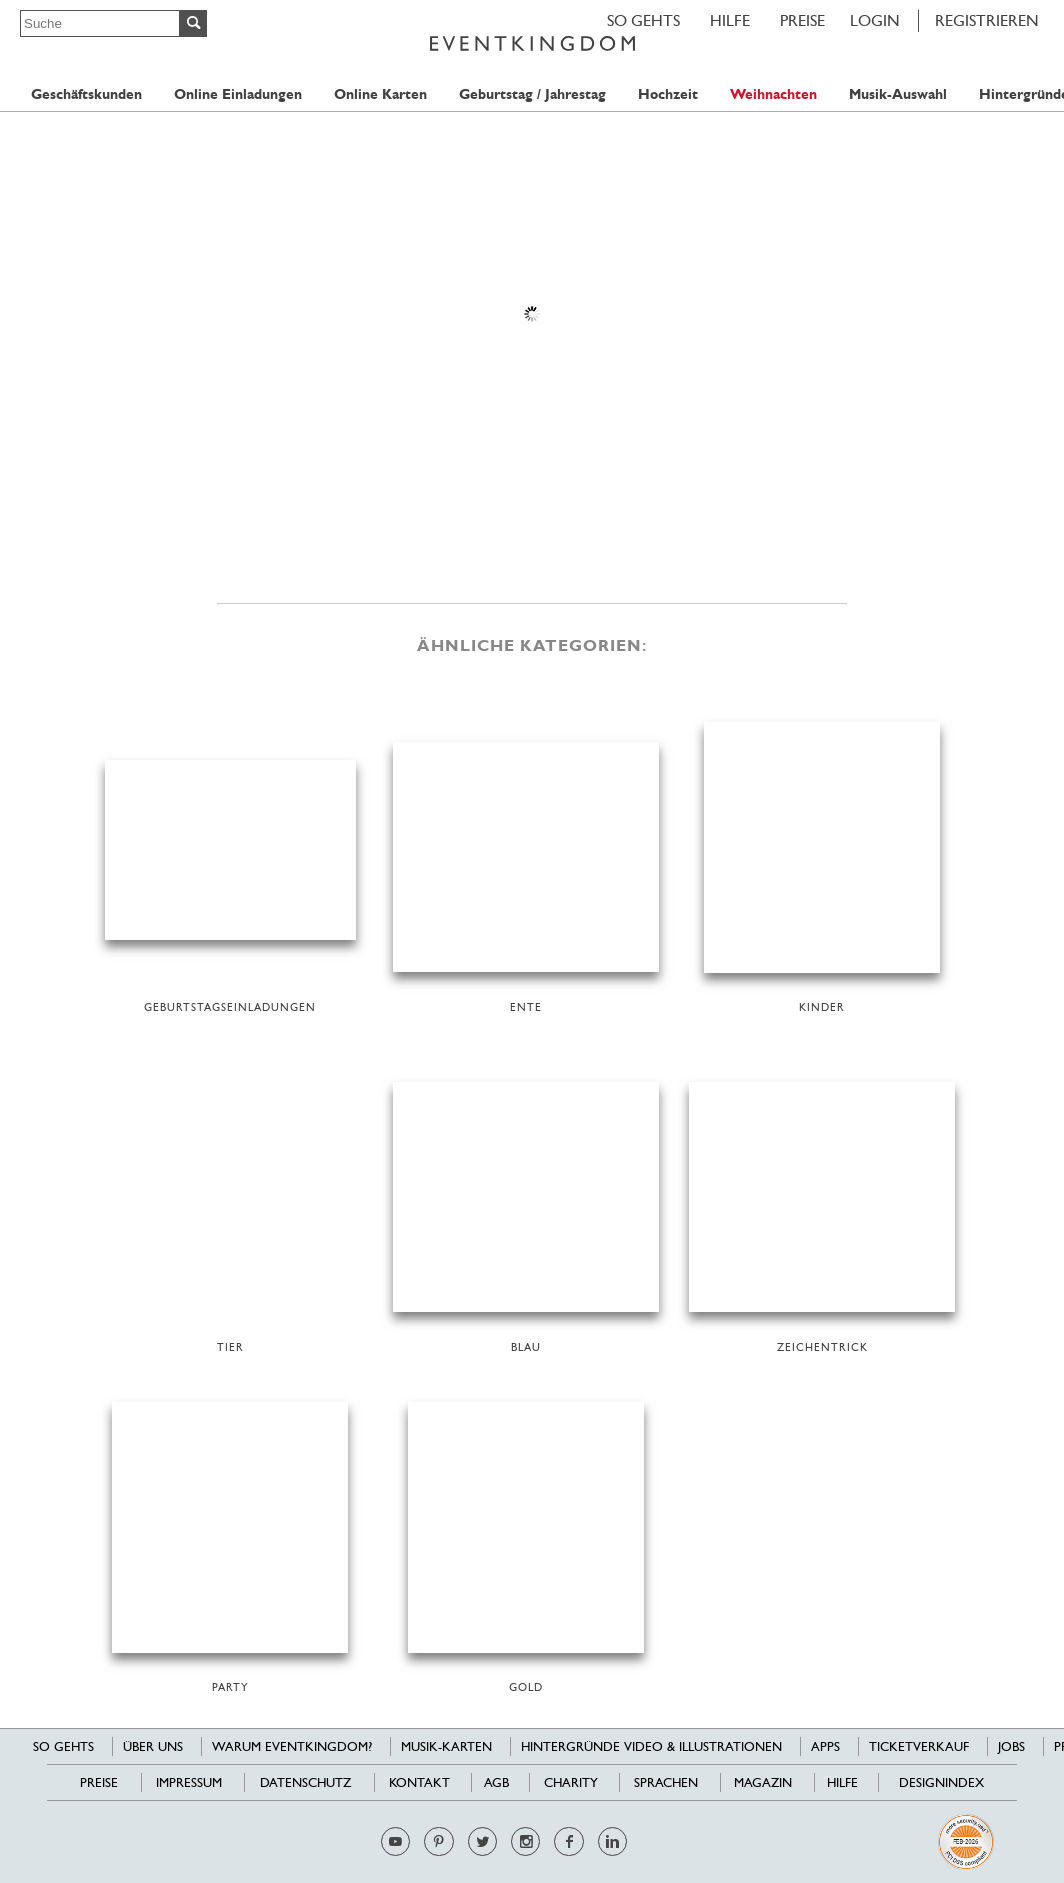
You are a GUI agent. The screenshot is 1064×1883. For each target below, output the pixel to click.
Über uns (153, 1746)
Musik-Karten (446, 1746)
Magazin (763, 1782)
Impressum (189, 1782)
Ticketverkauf (919, 1746)
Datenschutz (305, 1782)
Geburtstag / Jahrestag (532, 94)
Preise (802, 20)
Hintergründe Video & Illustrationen (651, 1746)
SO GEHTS (643, 20)
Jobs (1011, 1746)
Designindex (941, 1782)
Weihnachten (773, 94)
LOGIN (875, 20)
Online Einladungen (238, 94)
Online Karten (380, 94)
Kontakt (419, 1782)
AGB (496, 1782)
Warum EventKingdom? (292, 1746)
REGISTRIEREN (987, 20)
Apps (825, 1746)
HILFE (730, 20)
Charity (571, 1782)
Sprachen (666, 1782)
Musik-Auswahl (898, 94)
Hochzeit (668, 94)
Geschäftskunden (86, 94)
